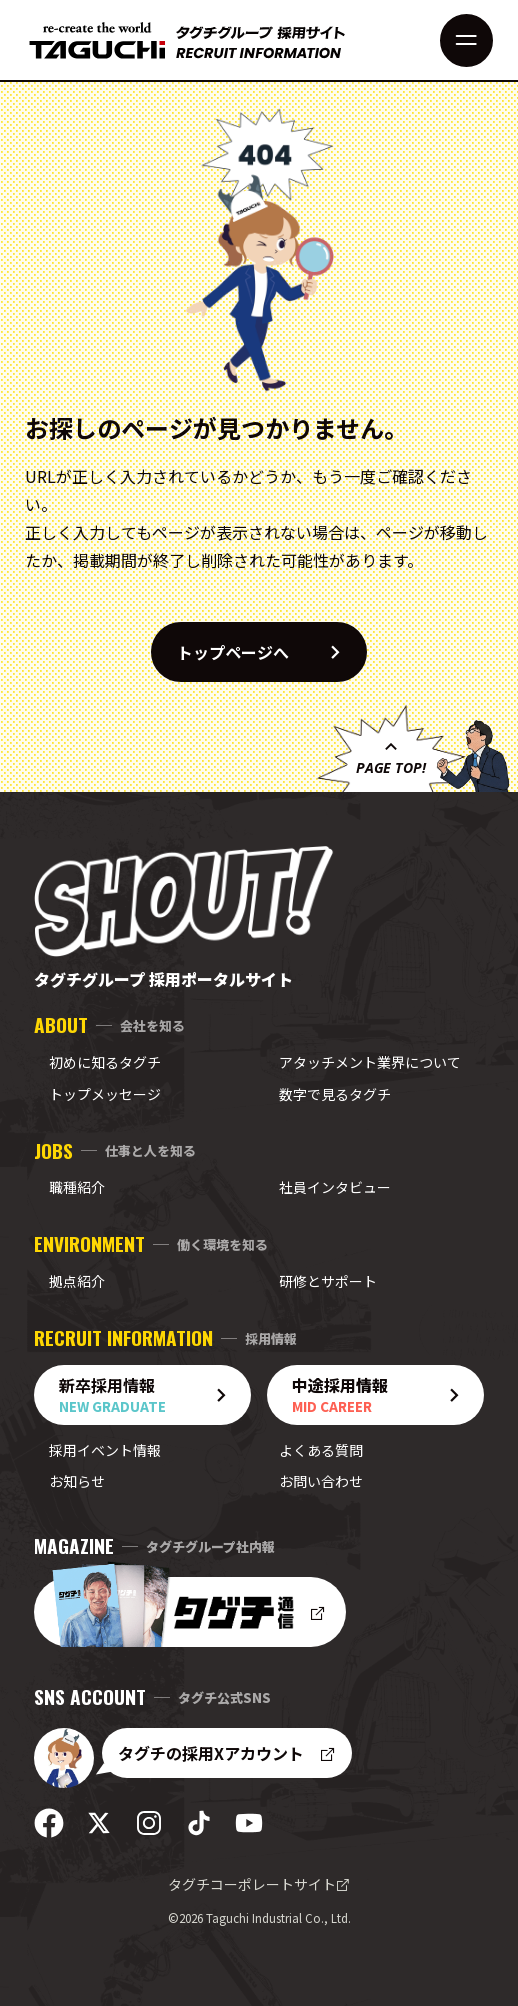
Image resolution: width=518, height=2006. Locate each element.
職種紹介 (77, 1187)
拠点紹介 (77, 1281)
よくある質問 (321, 1450)
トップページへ (271, 652)
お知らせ (77, 1481)
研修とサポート (328, 1281)
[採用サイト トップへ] (187, 40)
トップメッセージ (105, 1094)
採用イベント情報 (105, 1450)
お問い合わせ (321, 1481)
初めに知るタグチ (105, 1062)
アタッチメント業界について (370, 1062)
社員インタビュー (335, 1187)
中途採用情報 (383, 1395)
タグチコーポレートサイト (259, 1884)
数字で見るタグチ (335, 1094)
